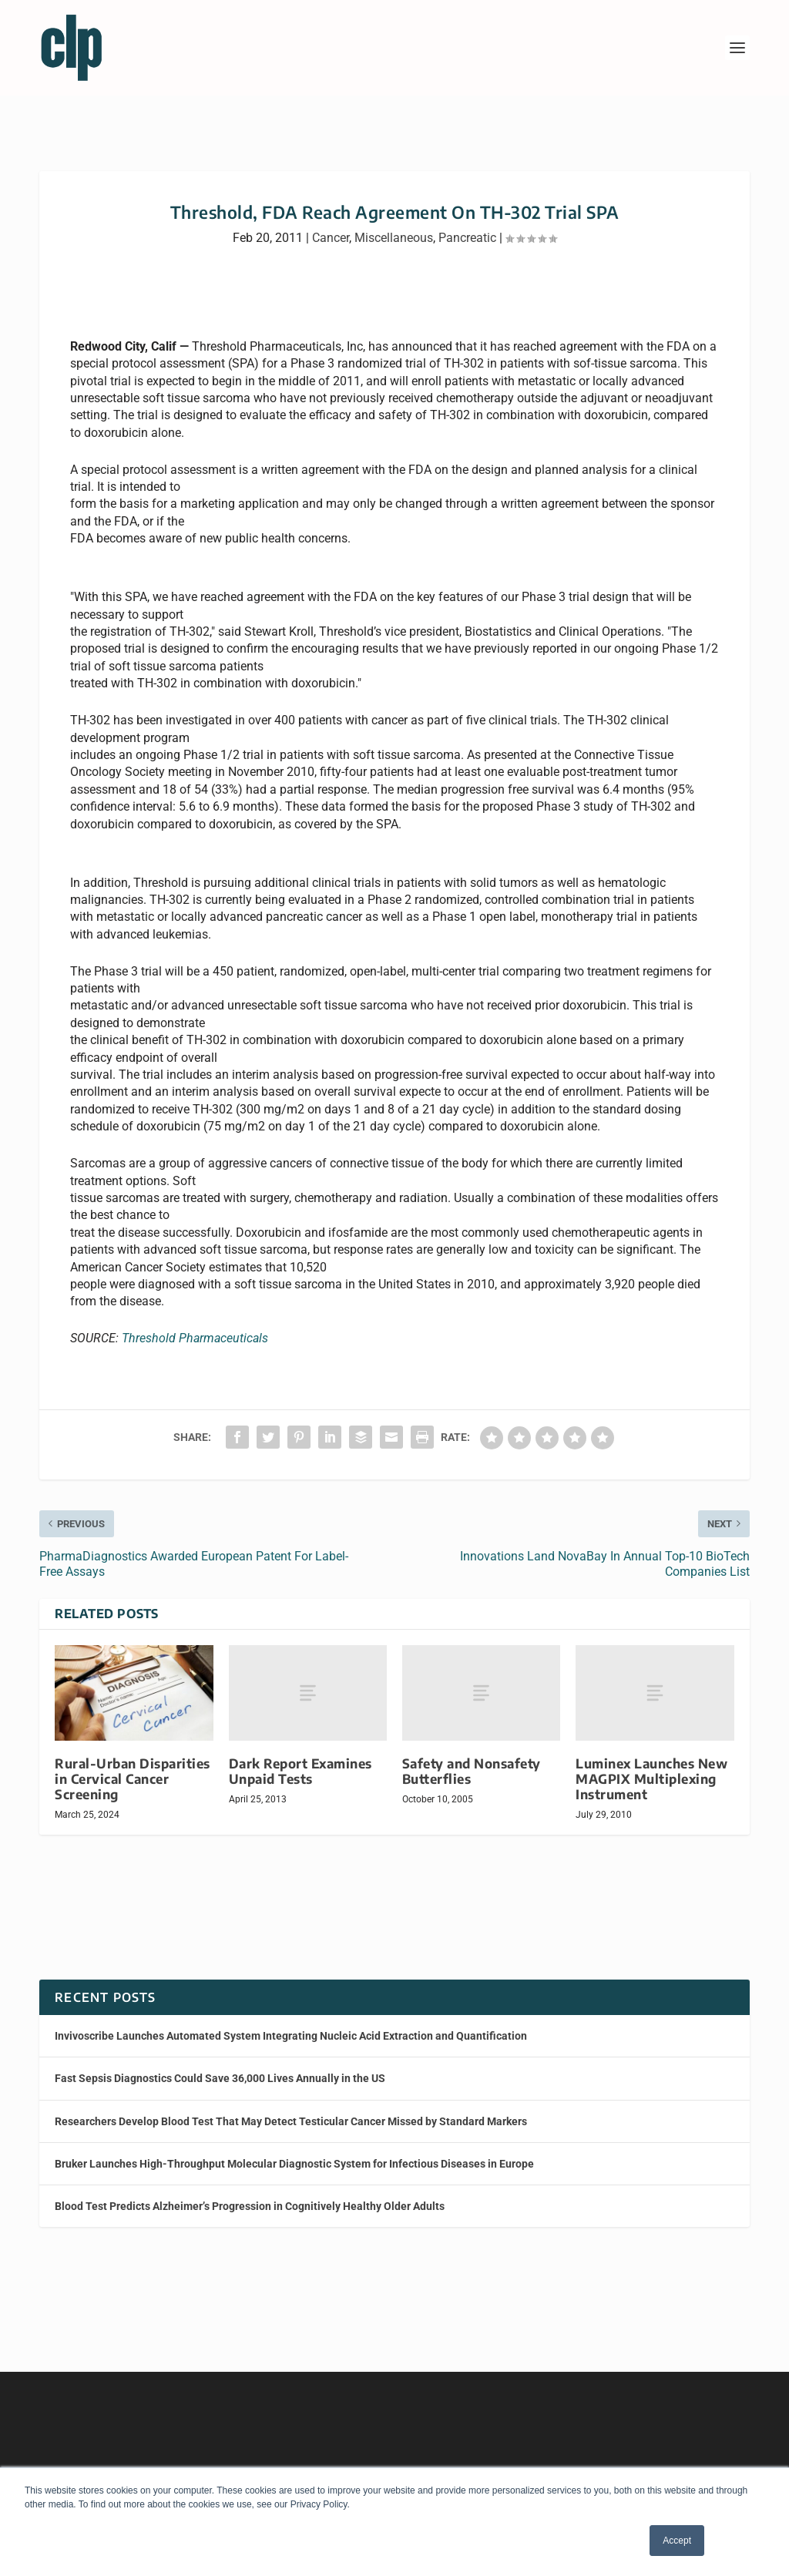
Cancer (330, 224)
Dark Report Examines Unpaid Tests (300, 1757)
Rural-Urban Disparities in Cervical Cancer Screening (132, 1764)
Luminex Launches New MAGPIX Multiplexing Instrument (651, 1764)
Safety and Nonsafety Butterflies (471, 1757)
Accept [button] (677, 2540)
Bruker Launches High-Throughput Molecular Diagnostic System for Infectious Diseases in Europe (294, 2150)
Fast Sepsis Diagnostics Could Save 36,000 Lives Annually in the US (220, 2064)
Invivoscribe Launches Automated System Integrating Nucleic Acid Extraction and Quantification (291, 2022)
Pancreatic (467, 224)
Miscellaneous (393, 224)
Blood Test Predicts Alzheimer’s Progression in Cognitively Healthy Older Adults (250, 2192)
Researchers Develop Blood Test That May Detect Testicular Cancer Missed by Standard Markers (291, 2107)
